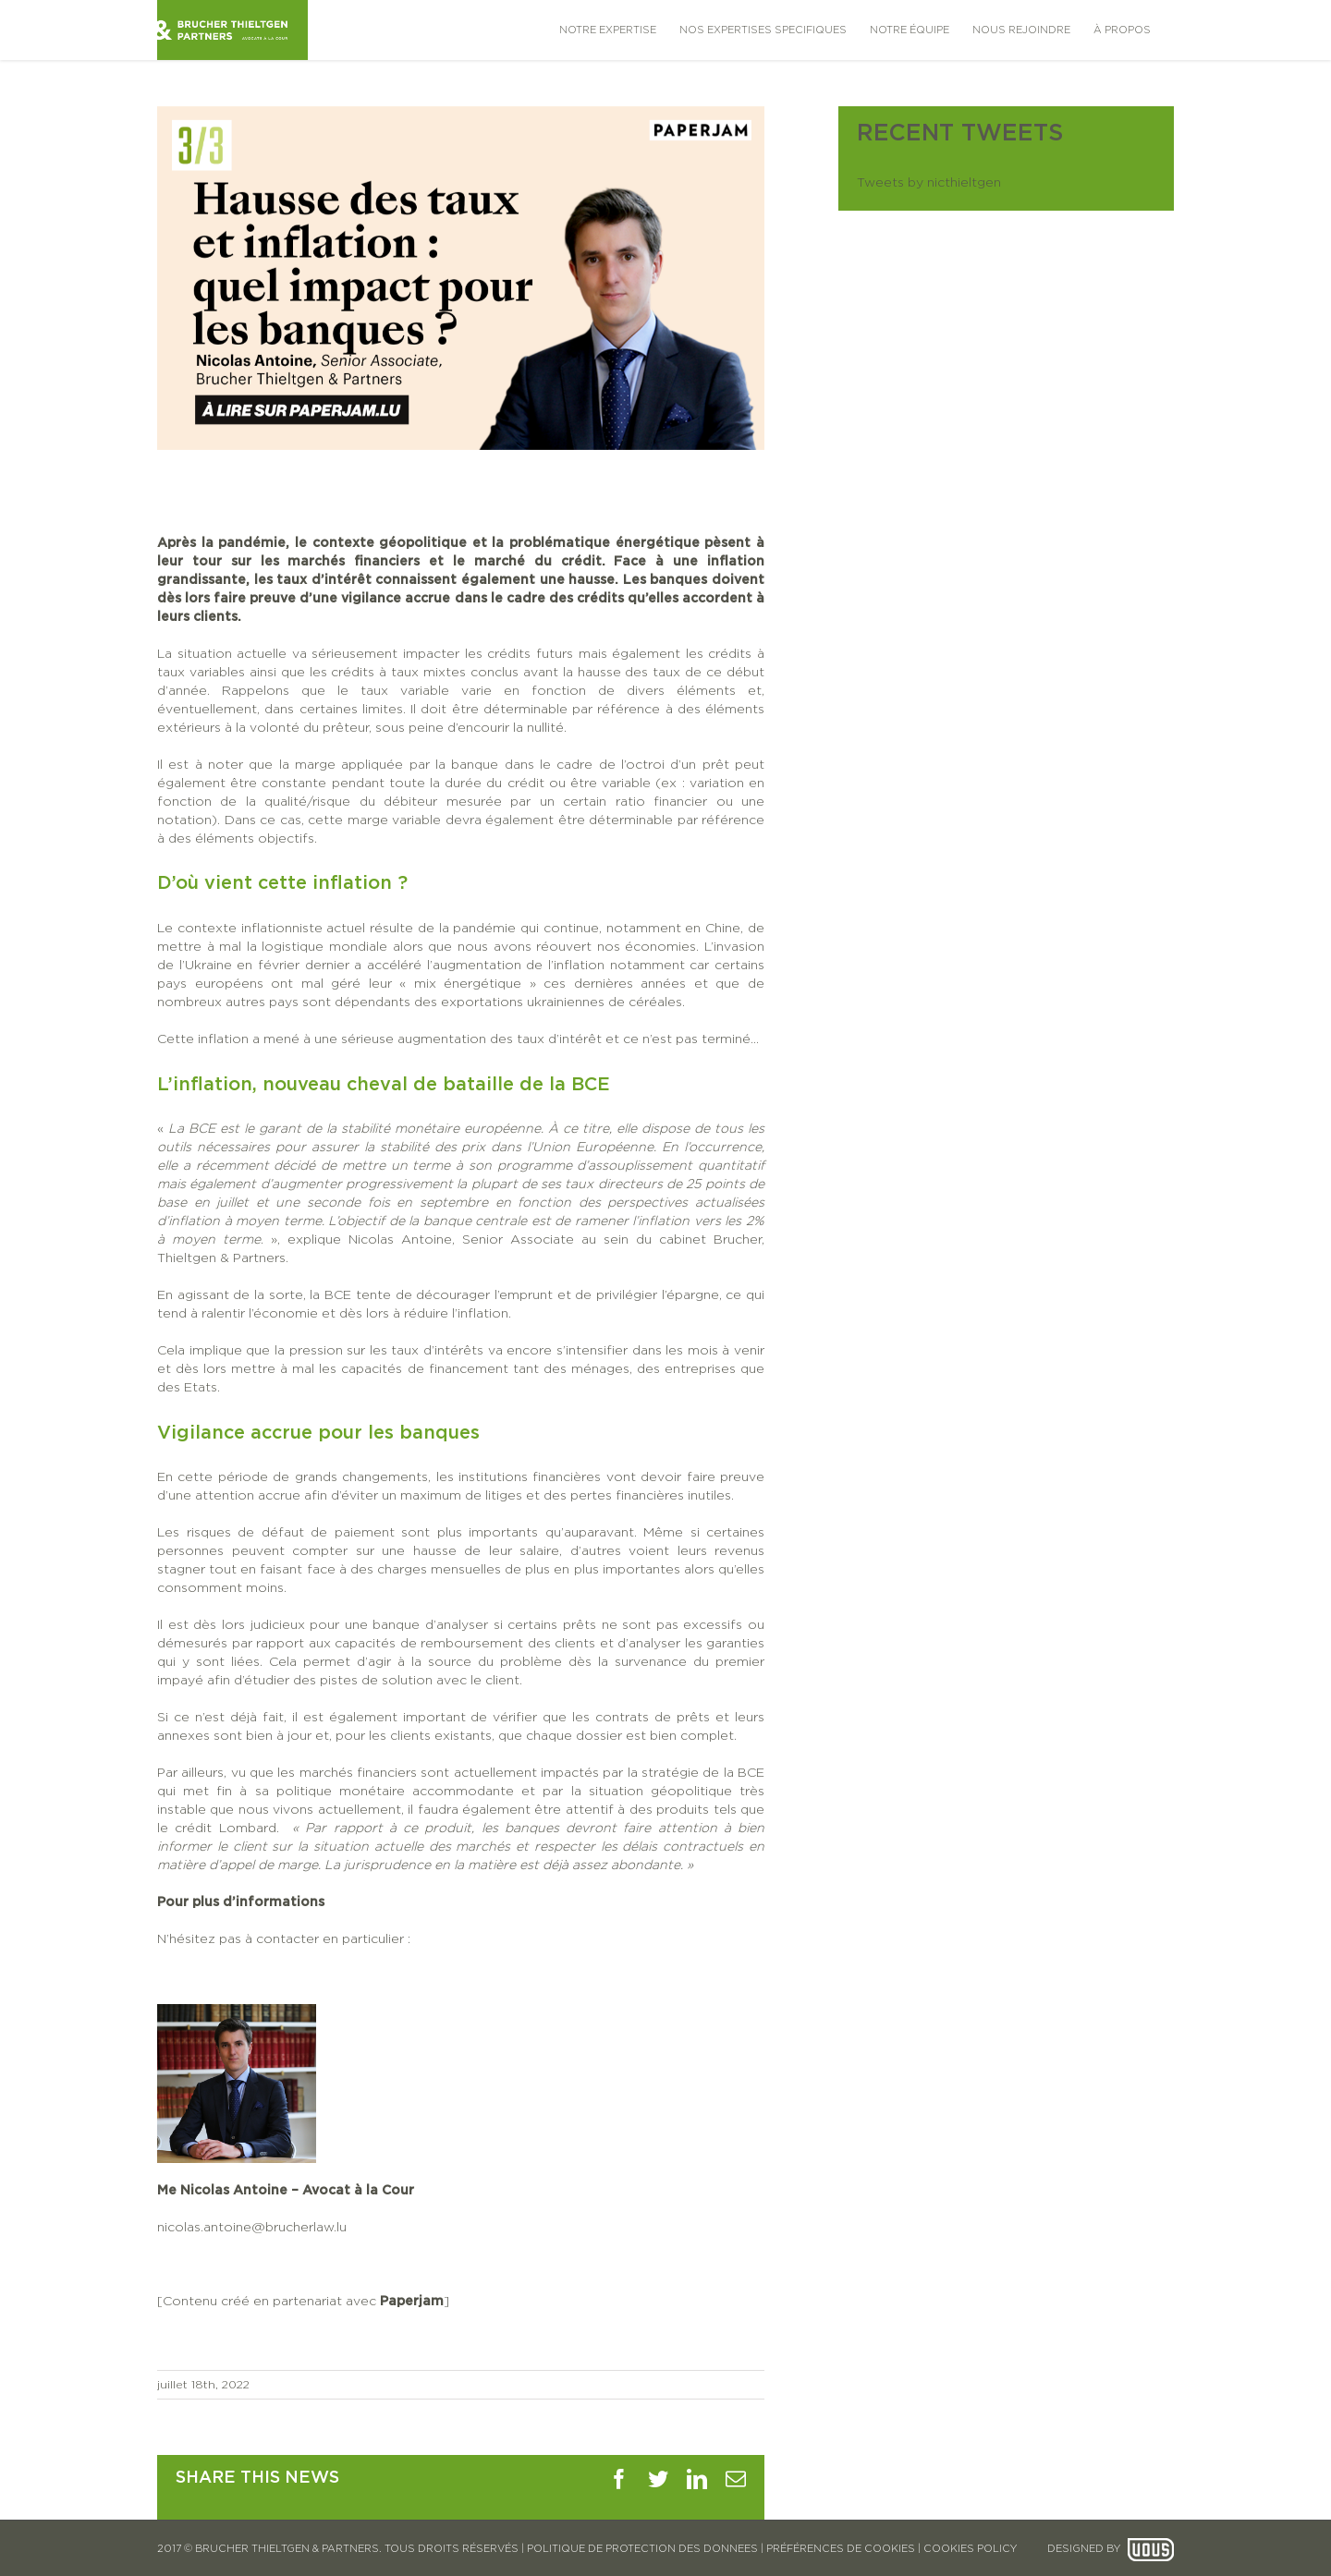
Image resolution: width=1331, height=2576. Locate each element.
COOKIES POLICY (970, 2549)
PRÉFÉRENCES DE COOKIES (840, 2549)
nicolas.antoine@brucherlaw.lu (252, 2227)
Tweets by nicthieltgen (929, 182)
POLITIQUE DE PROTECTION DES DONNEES (642, 2549)
